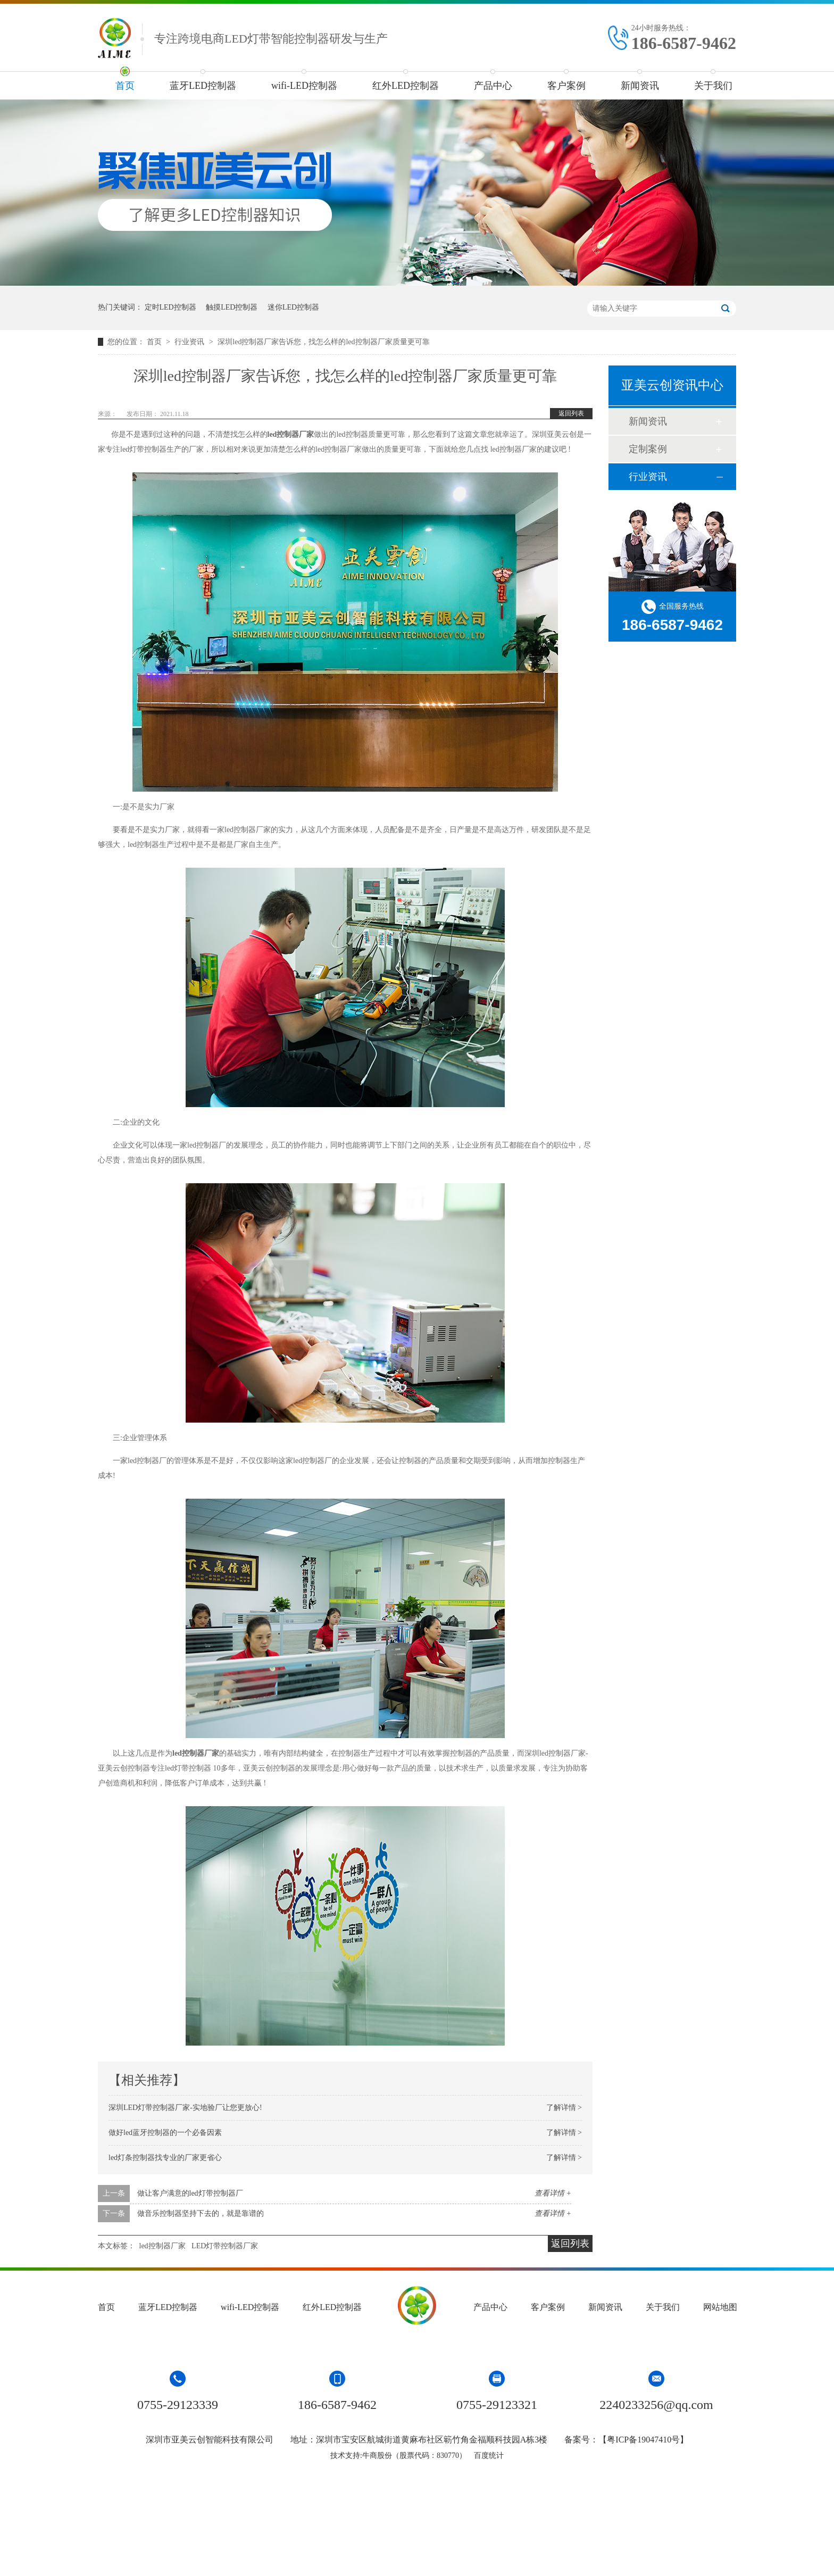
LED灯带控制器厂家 (224, 2246)
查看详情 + (553, 2193)
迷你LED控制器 (293, 307)
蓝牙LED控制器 (203, 85)
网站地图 (720, 2307)
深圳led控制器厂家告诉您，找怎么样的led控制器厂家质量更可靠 (323, 342)
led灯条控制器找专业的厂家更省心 (165, 2158)
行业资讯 (190, 342)
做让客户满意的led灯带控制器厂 (190, 2193)
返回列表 (571, 413)
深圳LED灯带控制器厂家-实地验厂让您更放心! (185, 2108)
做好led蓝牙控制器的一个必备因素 (165, 2133)
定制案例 (648, 449)
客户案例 (566, 85)
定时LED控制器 (170, 307)
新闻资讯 (640, 85)
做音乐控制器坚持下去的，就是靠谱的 (200, 2213)
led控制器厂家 (162, 2246)
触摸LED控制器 (231, 307)
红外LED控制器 (405, 85)
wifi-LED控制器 (304, 85)
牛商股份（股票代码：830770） (414, 2455)
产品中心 (493, 85)
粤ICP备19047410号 (643, 2439)
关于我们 (713, 85)
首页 (125, 85)
